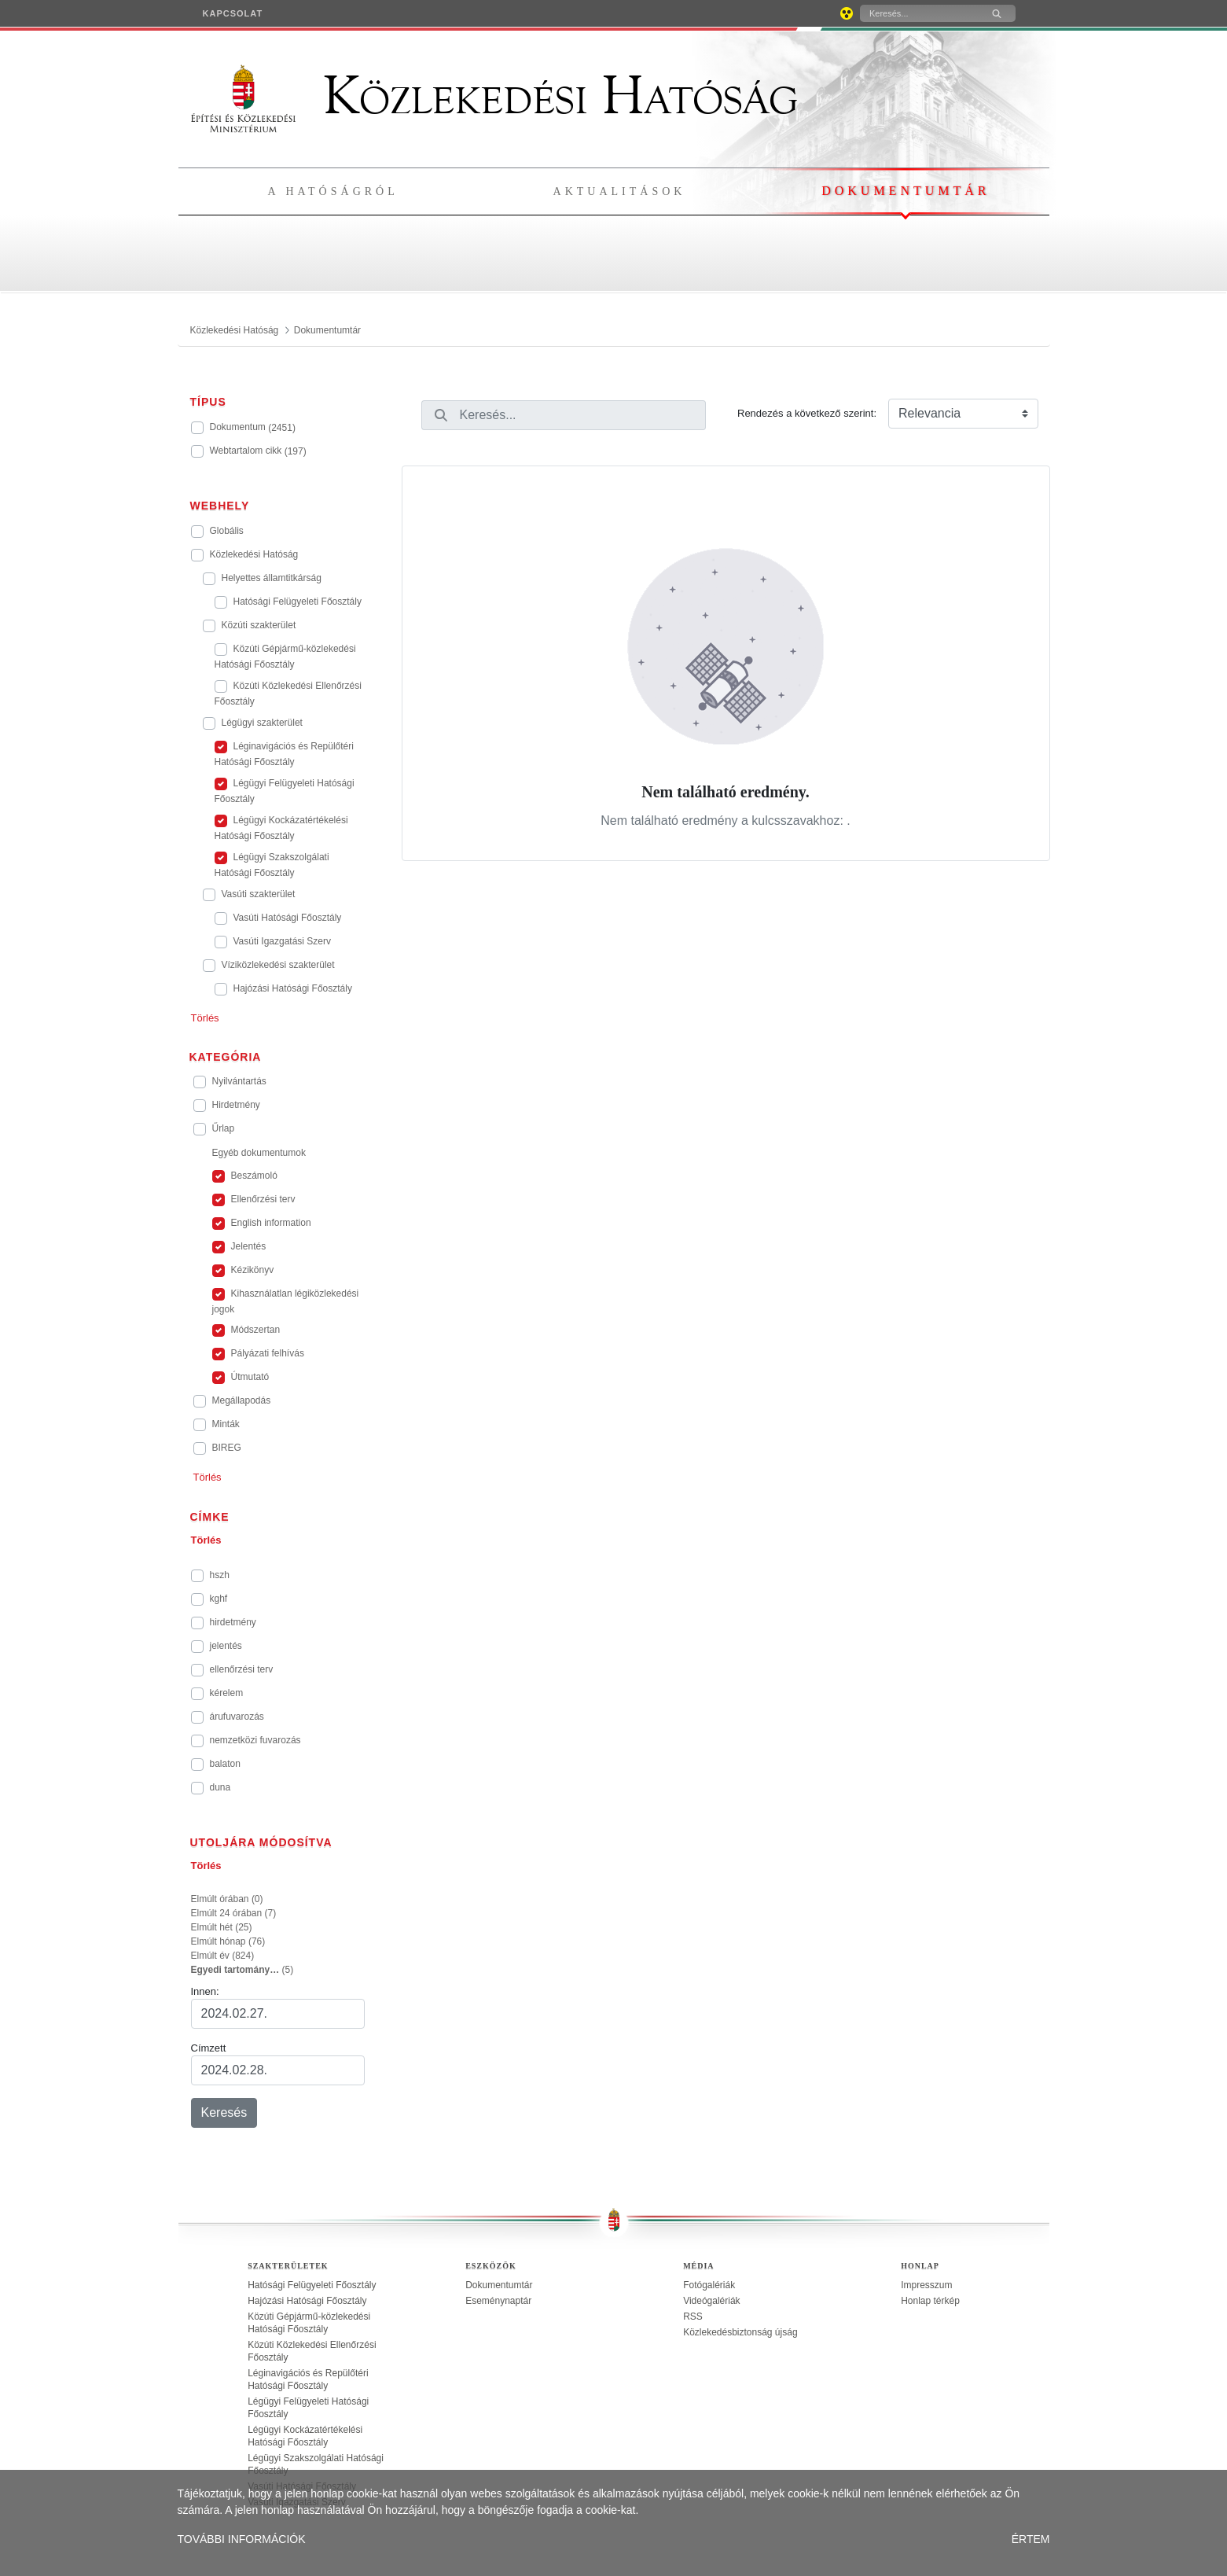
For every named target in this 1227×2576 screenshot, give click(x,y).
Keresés (224, 2112)
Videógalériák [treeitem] (711, 2300)
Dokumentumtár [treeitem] (498, 2285)
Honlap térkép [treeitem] (930, 2300)
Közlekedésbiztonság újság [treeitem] (740, 2332)
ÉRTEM (1031, 2539)
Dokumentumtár (905, 190)
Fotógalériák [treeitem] (709, 2285)
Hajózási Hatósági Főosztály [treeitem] (307, 2300)
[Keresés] (919, 13)
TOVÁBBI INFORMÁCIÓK (242, 2539)
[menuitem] (233, 13)
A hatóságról (333, 191)
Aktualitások (619, 191)
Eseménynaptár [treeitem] (498, 2300)
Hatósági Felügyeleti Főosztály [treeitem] (312, 2285)
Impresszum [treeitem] (926, 2285)
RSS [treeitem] (693, 2316)
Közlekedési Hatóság (494, 96)
